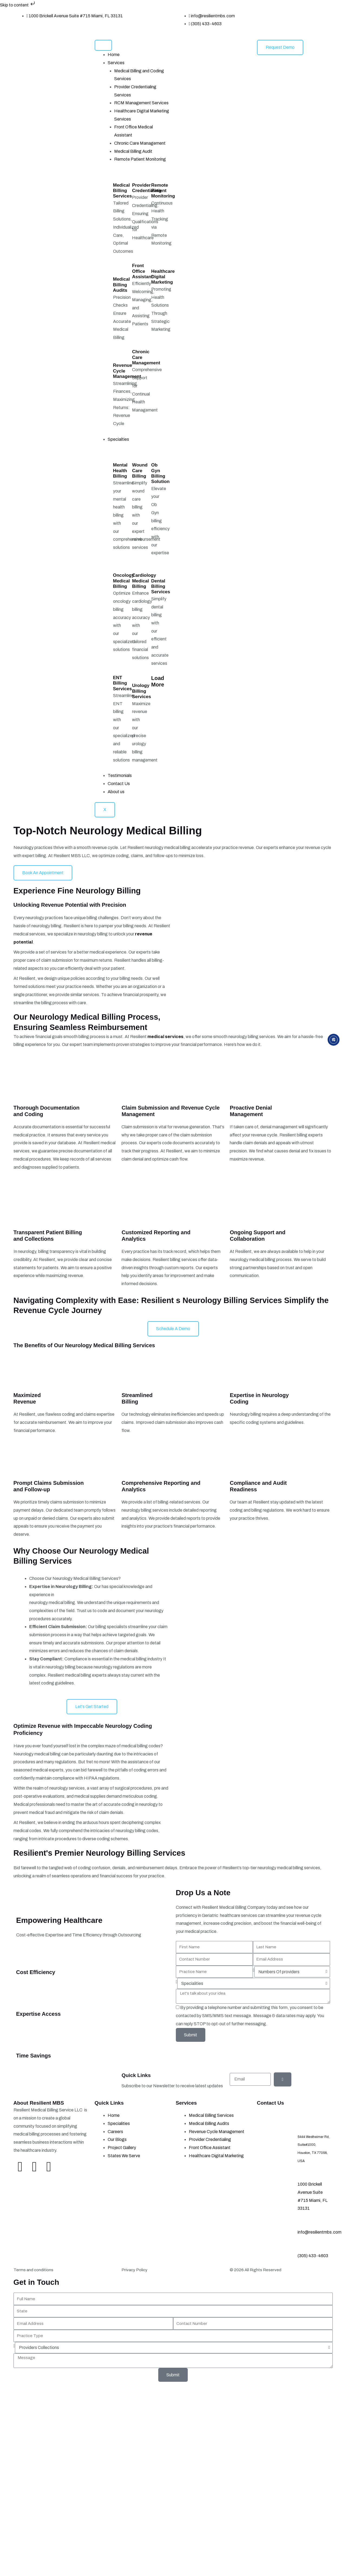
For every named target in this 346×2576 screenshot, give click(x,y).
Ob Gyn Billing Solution (160, 473)
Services (116, 62)
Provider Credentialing (147, 188)
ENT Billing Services (122, 683)
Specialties (118, 439)
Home (114, 54)
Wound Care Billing (139, 470)
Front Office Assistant (142, 271)
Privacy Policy (134, 2270)
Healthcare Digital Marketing (163, 277)
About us (116, 791)
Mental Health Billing (120, 470)
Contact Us (119, 783)
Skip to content (18, 5)
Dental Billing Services (160, 586)
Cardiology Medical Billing (144, 581)
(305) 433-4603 (313, 2255)
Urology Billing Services (141, 691)
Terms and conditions (33, 2270)
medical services (165, 1036)
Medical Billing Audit (133, 151)
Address (318, 2126)
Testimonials (120, 775)
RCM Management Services (141, 103)
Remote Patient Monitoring (140, 159)
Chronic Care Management (140, 143)
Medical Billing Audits (121, 285)
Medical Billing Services (122, 191)
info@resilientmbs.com (319, 2232)
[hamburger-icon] (103, 45)
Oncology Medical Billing (123, 581)
